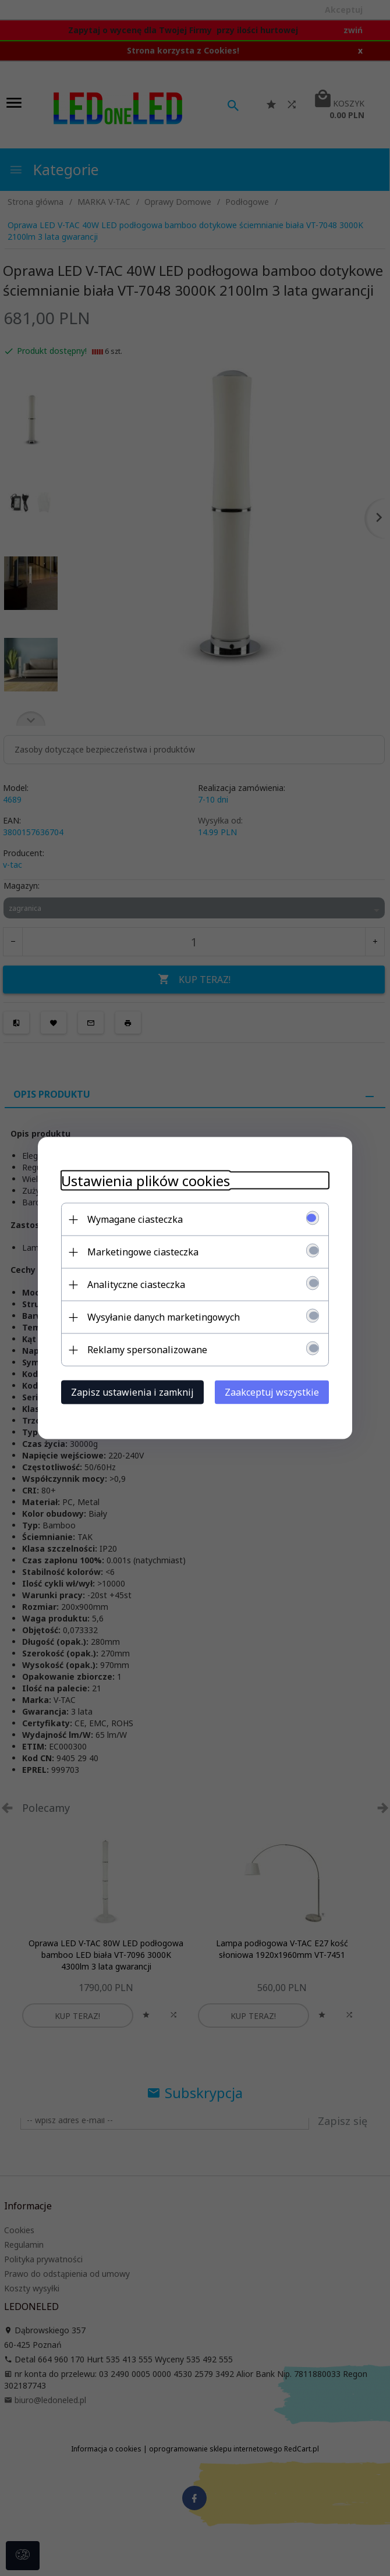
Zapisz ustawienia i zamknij (132, 1392)
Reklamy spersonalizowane (147, 1349)
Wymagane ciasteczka (135, 1219)
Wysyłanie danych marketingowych (163, 1317)
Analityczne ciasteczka (136, 1284)
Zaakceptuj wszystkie (272, 1392)
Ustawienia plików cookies (145, 1180)
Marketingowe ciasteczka (142, 1252)
